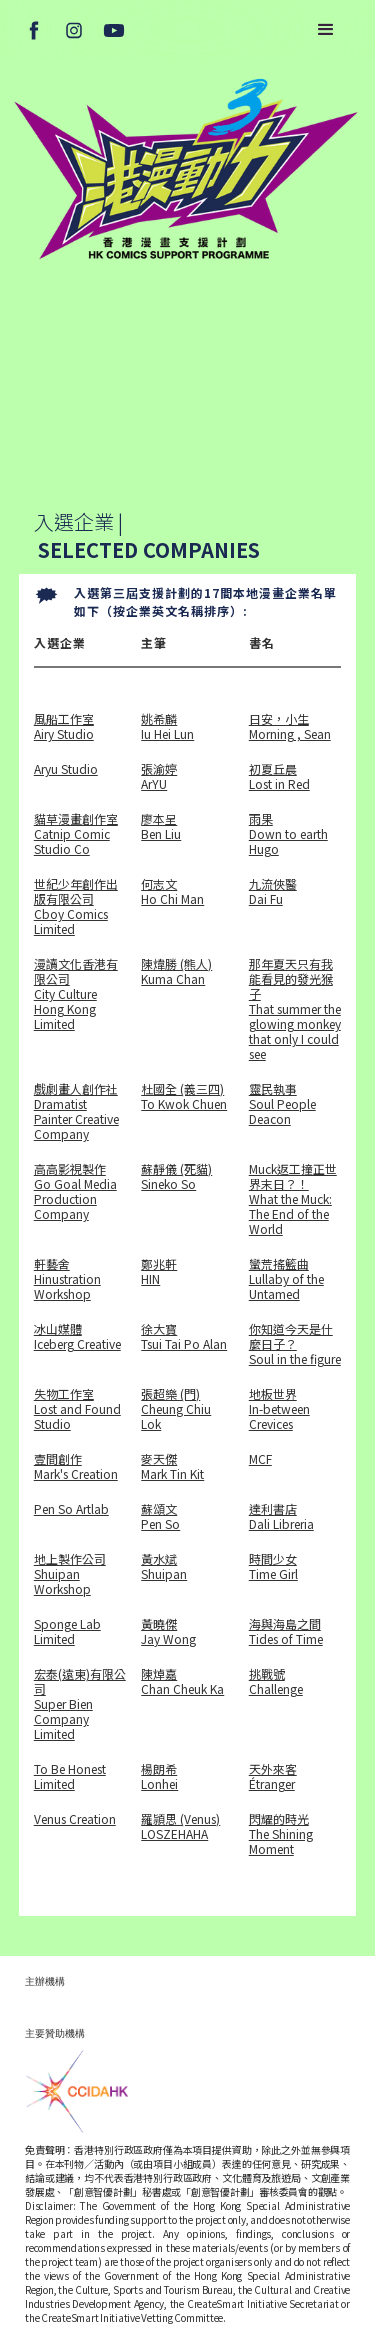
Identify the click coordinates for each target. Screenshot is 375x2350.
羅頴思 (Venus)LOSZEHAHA (180, 1826)
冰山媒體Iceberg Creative (77, 1336)
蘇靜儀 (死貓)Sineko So (176, 1176)
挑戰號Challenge (276, 1681)
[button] (326, 30)
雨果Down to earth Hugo (288, 833)
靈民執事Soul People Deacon (282, 1104)
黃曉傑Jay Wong (168, 1631)
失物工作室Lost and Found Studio (77, 1408)
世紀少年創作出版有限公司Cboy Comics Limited (76, 906)
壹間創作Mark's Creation (76, 1466)
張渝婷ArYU (159, 776)
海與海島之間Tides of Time (286, 1631)
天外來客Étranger (273, 1776)
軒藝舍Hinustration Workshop (67, 1278)
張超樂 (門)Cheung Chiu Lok (176, 1408)
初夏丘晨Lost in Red (279, 776)
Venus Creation (75, 1819)
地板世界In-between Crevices (279, 1408)
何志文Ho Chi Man (172, 891)
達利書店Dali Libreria (281, 1516)
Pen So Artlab (71, 1509)
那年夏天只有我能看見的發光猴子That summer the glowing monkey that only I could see (295, 1008)
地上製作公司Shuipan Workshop (70, 1573)
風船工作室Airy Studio (64, 726)
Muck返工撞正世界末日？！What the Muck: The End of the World (293, 1198)
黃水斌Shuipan (164, 1566)
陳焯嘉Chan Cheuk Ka (182, 1681)
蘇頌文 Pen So (160, 1516)
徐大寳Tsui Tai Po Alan (184, 1336)
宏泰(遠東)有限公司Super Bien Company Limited (80, 1703)
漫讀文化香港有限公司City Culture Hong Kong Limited (76, 994)
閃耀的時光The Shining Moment (281, 1833)
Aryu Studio (66, 769)
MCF (260, 1459)
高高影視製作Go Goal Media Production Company (75, 1191)
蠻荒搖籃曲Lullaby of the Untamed (286, 1278)
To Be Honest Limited (70, 1776)
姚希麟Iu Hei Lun (167, 726)
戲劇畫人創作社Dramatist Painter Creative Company (76, 1111)
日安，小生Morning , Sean (290, 726)
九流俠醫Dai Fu (273, 891)
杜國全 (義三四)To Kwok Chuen (184, 1096)
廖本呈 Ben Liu (161, 826)
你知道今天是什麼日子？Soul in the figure (295, 1343)
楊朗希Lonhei (159, 1776)
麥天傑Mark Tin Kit (172, 1466)
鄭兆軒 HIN (159, 1271)
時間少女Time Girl (273, 1566)
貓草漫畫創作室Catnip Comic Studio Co (76, 833)
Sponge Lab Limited (67, 1631)
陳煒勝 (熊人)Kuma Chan (176, 971)
